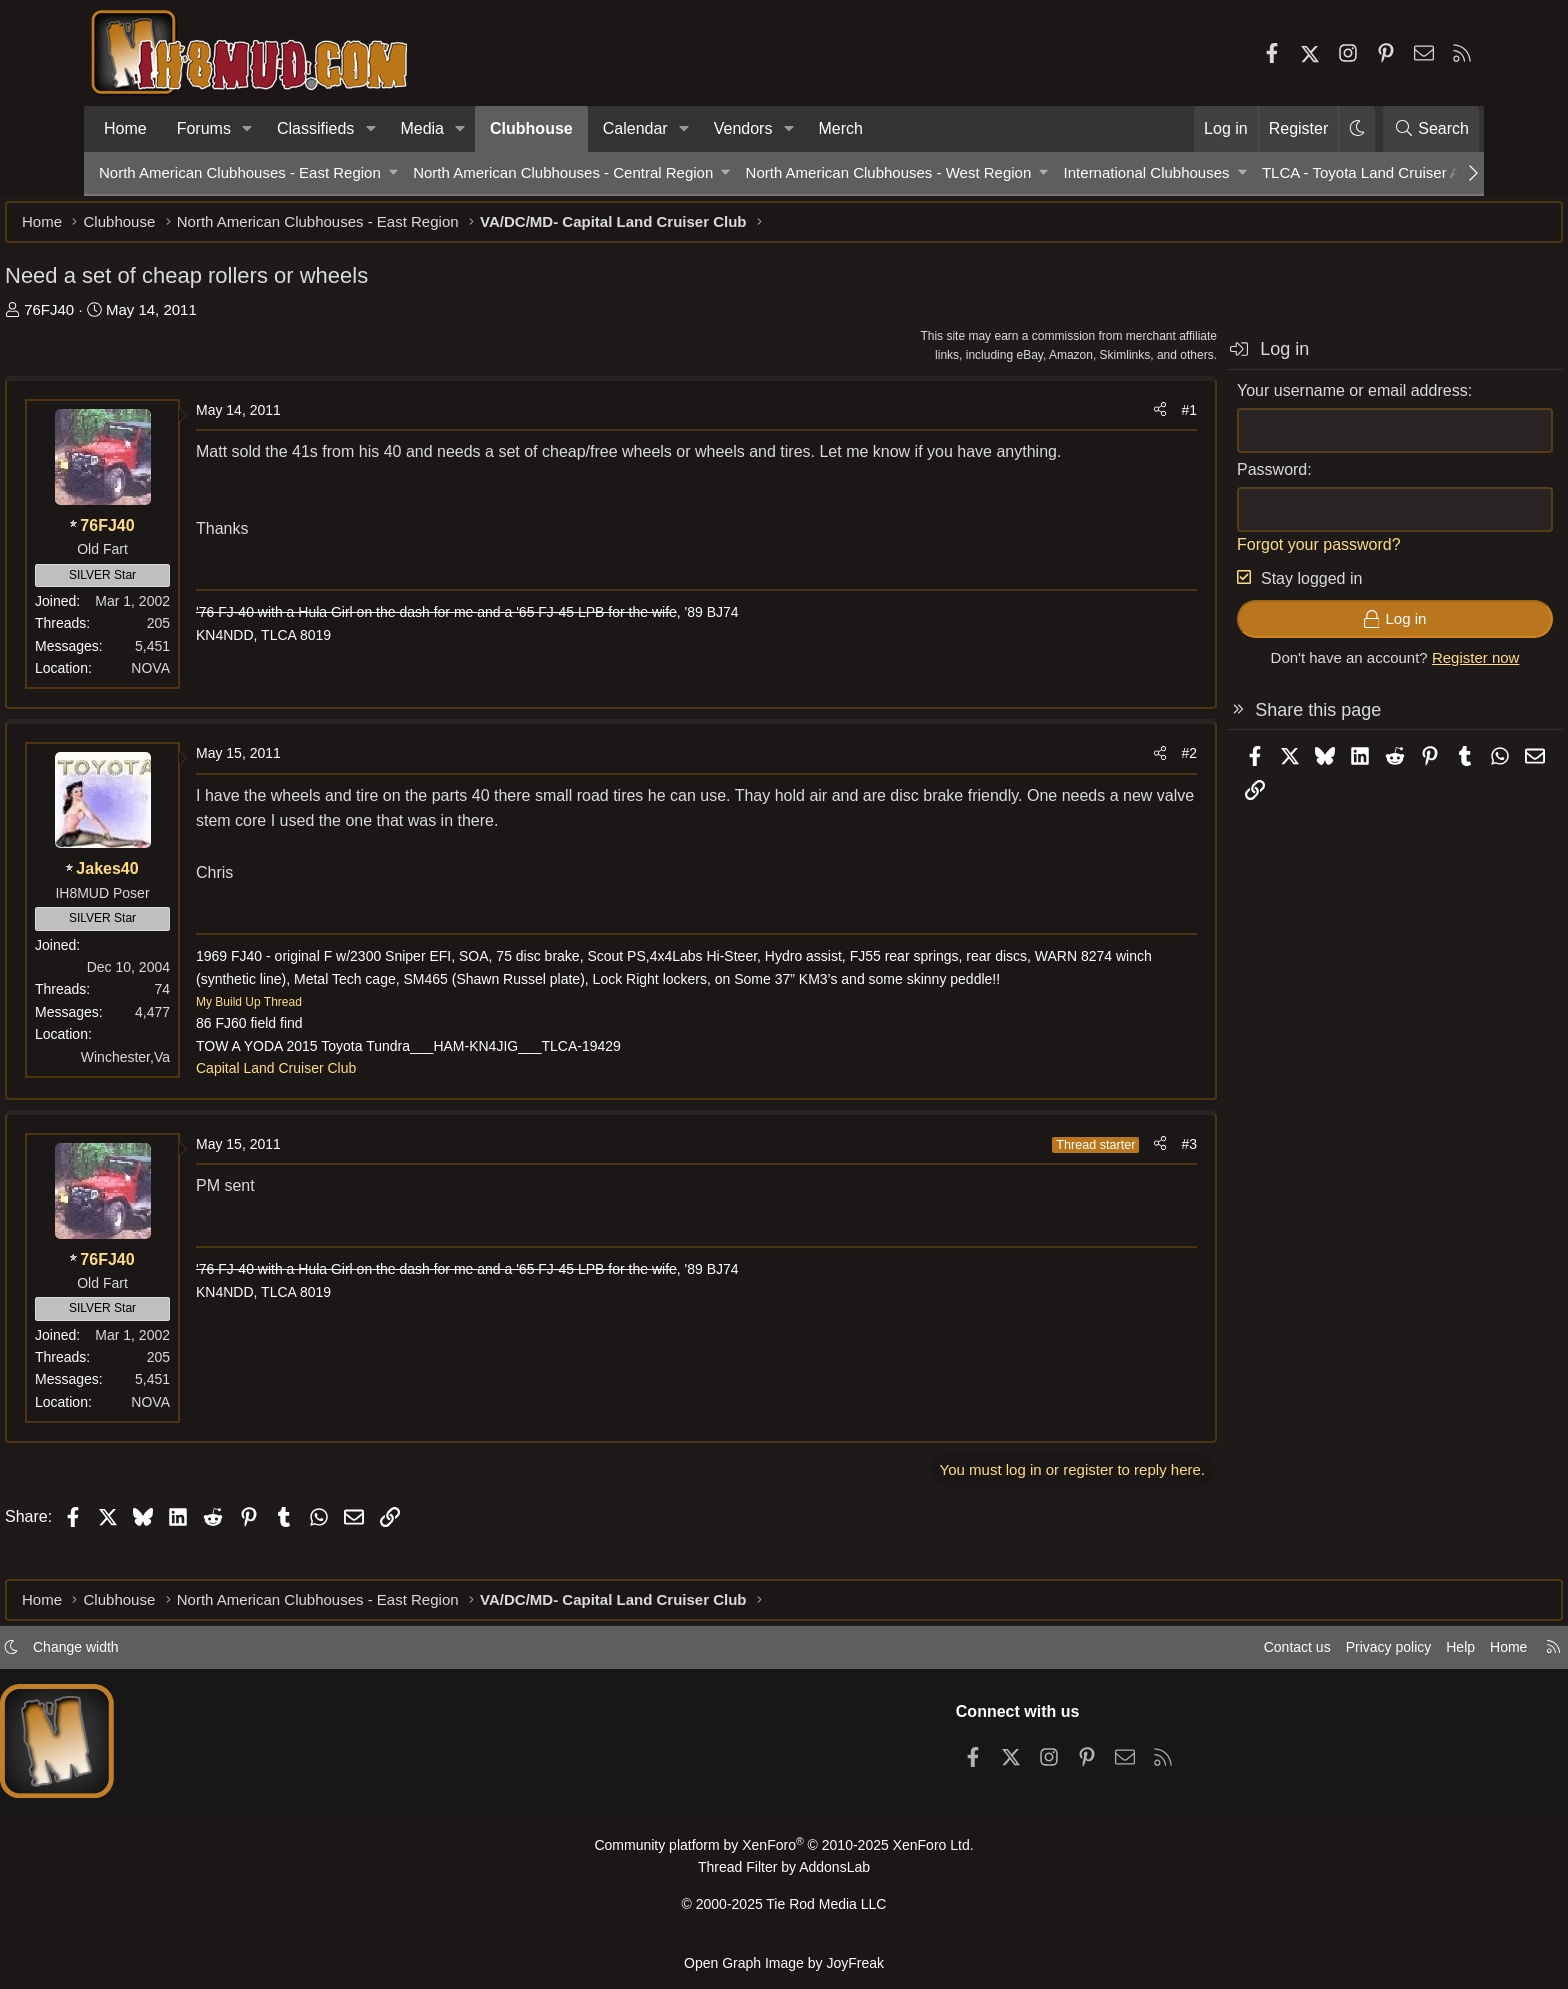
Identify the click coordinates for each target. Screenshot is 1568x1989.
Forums (204, 128)
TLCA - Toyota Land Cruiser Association (1394, 172)
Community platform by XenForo (784, 1853)
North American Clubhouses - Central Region (563, 172)
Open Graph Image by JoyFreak (784, 1962)
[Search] (1431, 129)
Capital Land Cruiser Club (370, 1101)
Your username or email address (1258, 400)
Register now (1382, 667)
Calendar (635, 128)
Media (422, 128)
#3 (1095, 1176)
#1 (1095, 420)
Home (125, 128)
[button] (247, 129)
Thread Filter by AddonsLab (784, 1874)
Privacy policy (1280, 1655)
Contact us (1183, 1655)
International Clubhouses (1147, 172)
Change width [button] (180, 1655)
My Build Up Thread (343, 1034)
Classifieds (315, 128)
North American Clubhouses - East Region (240, 172)
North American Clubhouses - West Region (889, 172)
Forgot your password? (1225, 554)
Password (1178, 479)
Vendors (743, 128)
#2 (1095, 763)
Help (1357, 1655)
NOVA (244, 678)
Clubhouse (531, 128)
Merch (841, 128)
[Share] (1066, 420)
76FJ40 (143, 319)
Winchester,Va (219, 1067)
